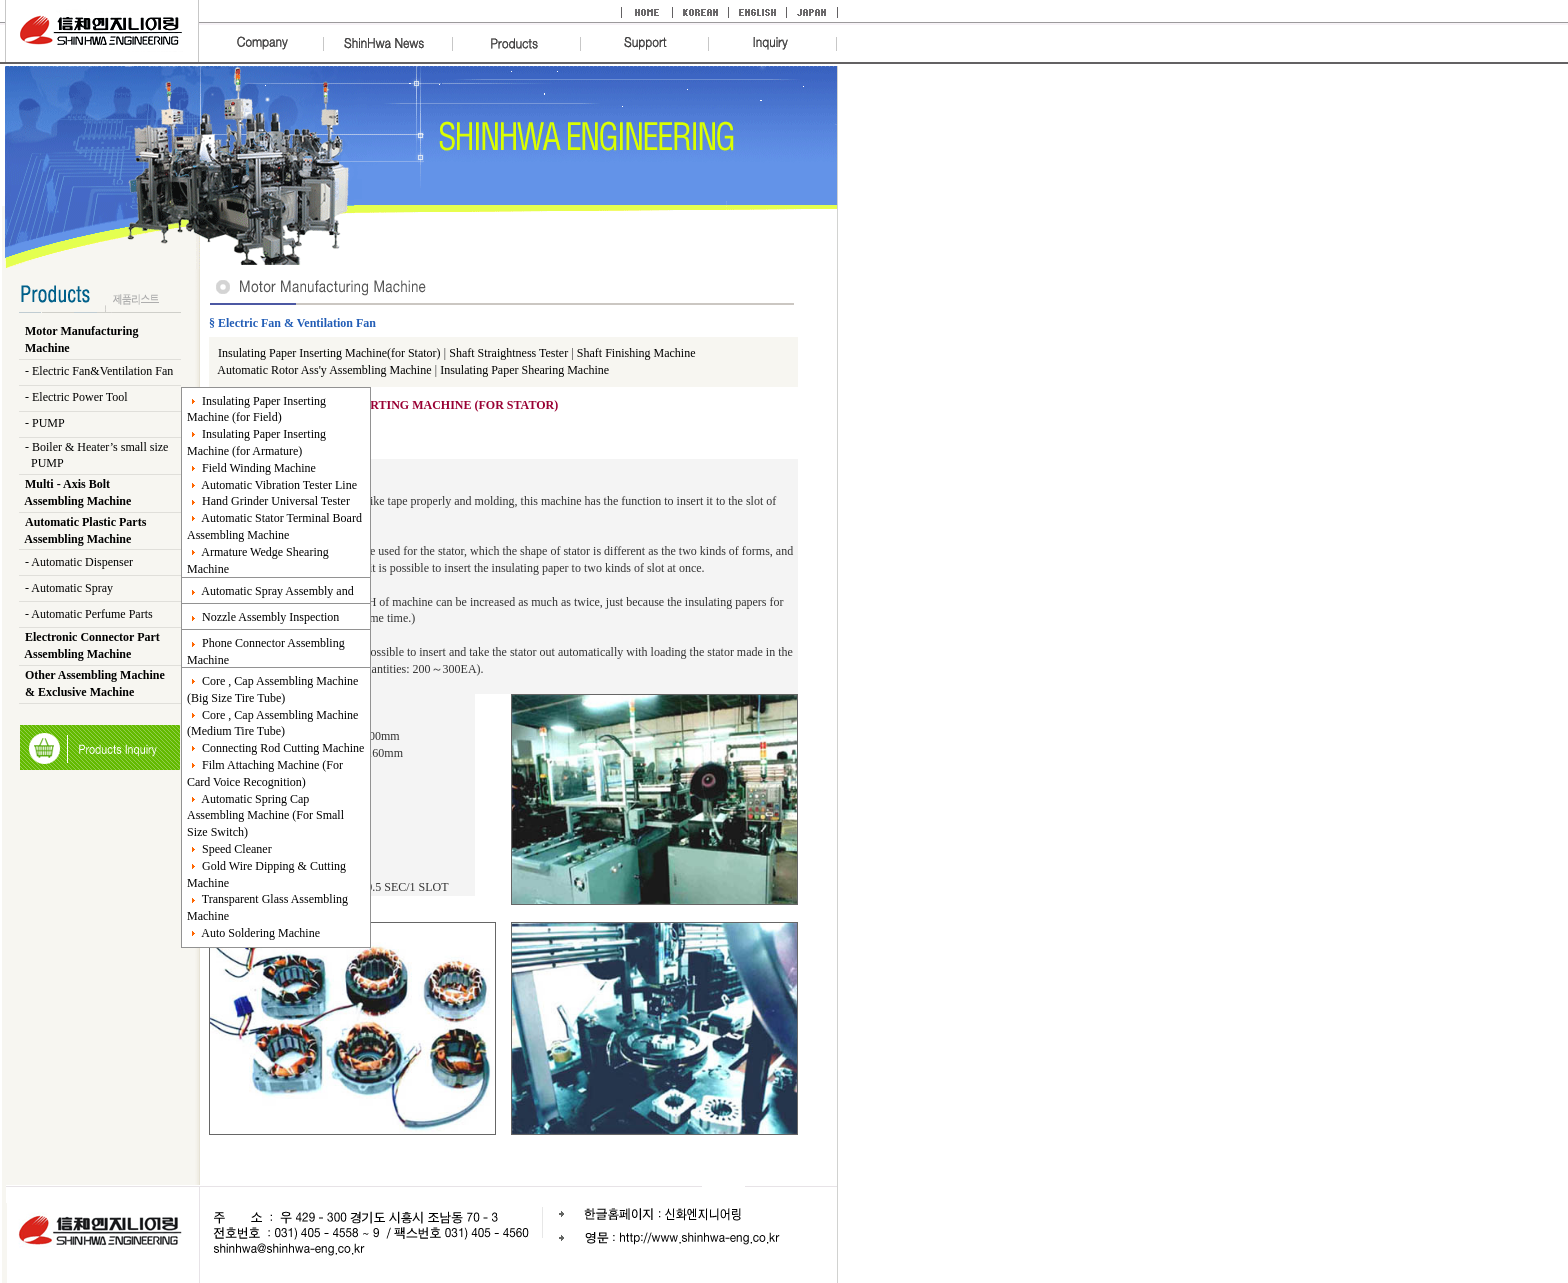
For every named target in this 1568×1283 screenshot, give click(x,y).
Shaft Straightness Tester (508, 353)
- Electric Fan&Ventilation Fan (99, 371)
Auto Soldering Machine (253, 933)
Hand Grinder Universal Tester (268, 501)
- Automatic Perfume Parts (89, 614)
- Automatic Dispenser (79, 562)
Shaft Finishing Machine (636, 353)
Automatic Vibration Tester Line (272, 485)
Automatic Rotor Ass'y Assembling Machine (324, 370)
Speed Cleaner (229, 849)
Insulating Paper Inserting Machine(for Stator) (331, 353)
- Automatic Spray (69, 588)
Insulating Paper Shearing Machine (524, 370)
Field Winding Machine (251, 468)
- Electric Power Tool (76, 397)
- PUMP (45, 423)
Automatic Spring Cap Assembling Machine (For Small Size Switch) (265, 816)
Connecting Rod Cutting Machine (275, 748)
